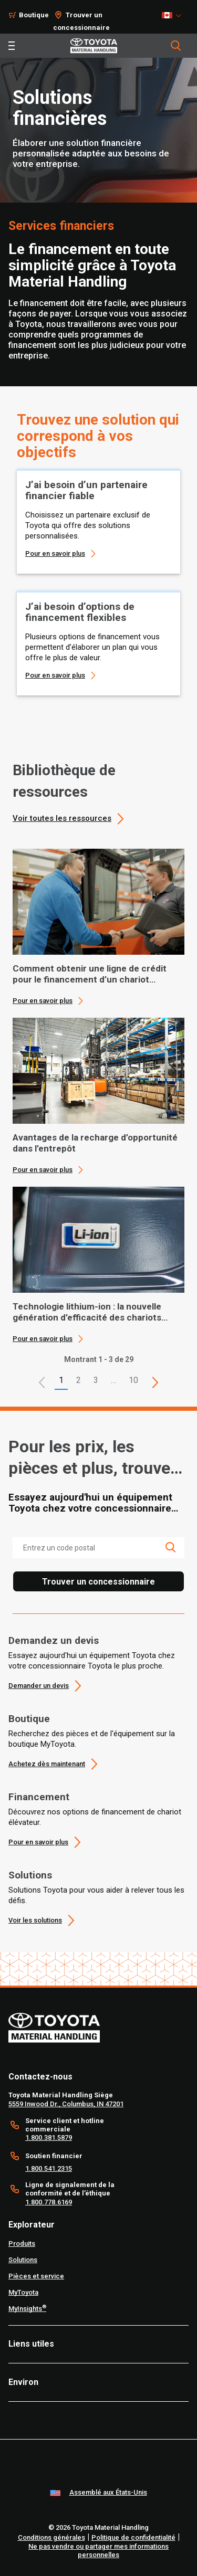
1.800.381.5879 (48, 2137)
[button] (42, 1382)
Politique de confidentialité (133, 2537)
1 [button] (61, 1380)
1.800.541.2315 (48, 2168)
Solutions (30, 1875)
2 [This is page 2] (78, 1380)
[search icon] (170, 1547)
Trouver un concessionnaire (98, 1582)
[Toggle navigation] (11, 45)
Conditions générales (51, 2537)
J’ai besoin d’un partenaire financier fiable (86, 490)
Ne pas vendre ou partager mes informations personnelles (98, 2550)
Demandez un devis (53, 1640)
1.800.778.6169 (48, 2202)
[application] (98, 927)
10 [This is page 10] (133, 1380)
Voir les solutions (35, 1920)
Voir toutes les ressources (62, 818)
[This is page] (155, 1382)
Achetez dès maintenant (46, 1764)
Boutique (29, 1718)
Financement (38, 1796)
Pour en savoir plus (55, 553)
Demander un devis (38, 1686)
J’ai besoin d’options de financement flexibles (79, 612)
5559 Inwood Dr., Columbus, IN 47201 (65, 2104)
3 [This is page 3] (96, 1380)
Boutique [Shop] (34, 15)
